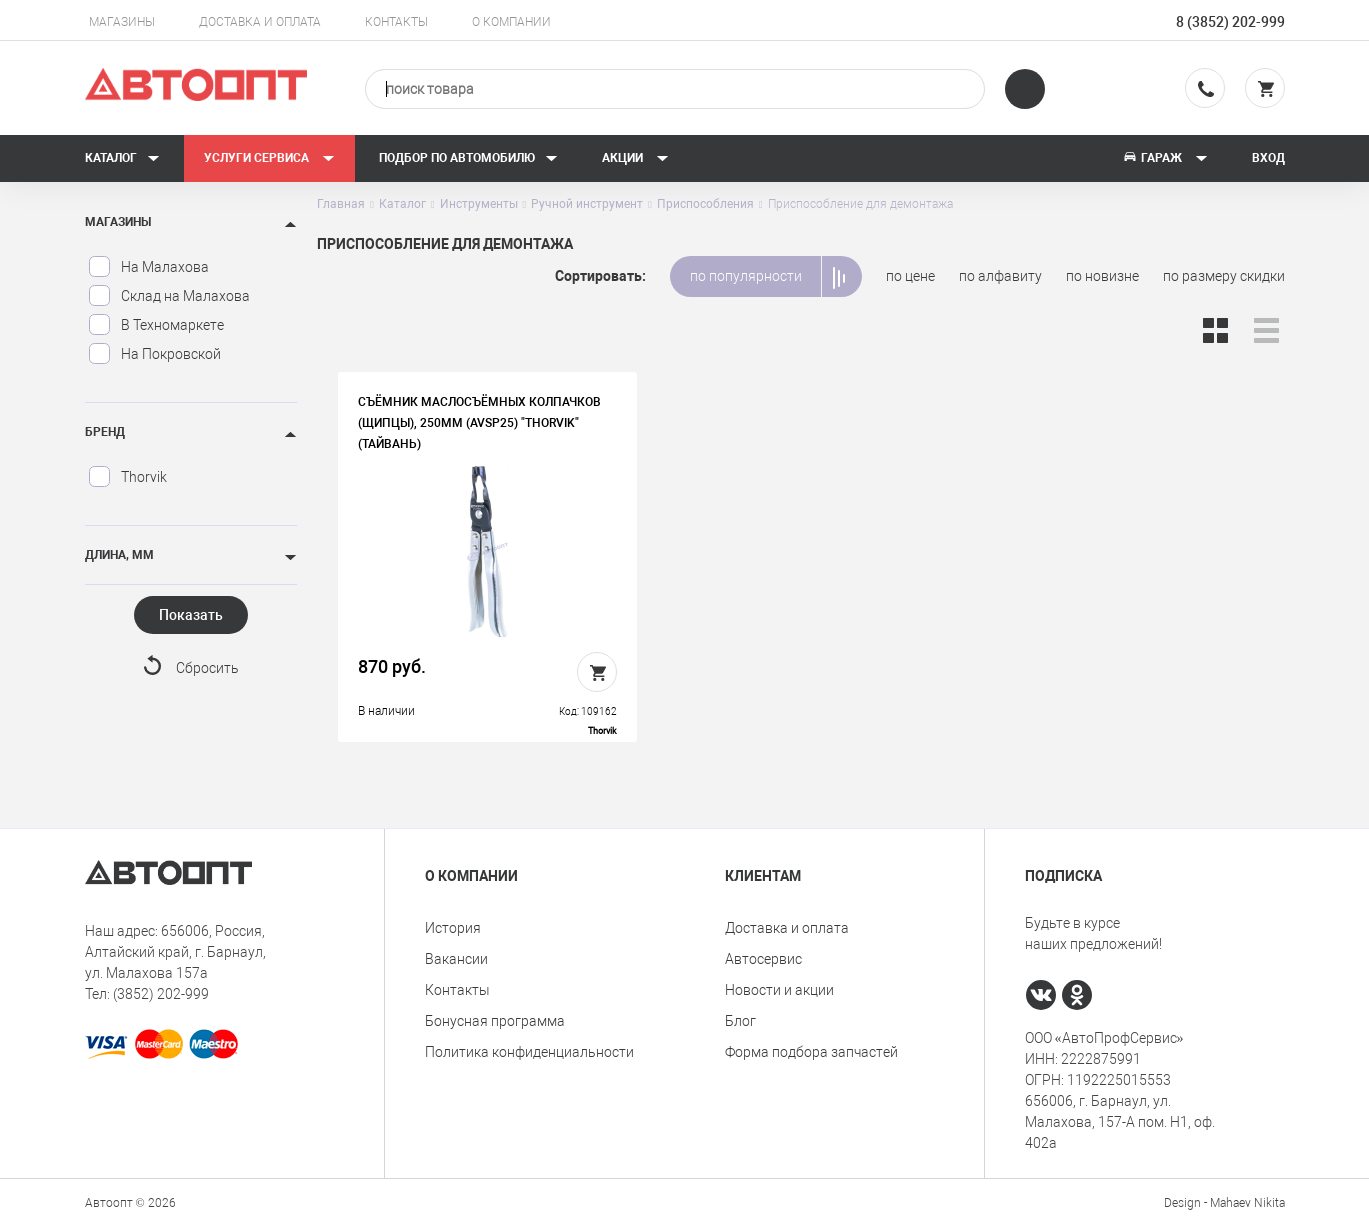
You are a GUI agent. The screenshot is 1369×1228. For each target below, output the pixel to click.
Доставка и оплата (260, 22)
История (453, 928)
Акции (635, 158)
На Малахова (148, 267)
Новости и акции (779, 990)
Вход (1268, 158)
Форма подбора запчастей (811, 1052)
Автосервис (763, 959)
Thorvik (127, 477)
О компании (511, 22)
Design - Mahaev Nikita (1224, 1203)
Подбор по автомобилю (468, 158)
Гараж (1165, 158)
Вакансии (456, 959)
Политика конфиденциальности (529, 1052)
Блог (740, 1021)
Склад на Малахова (169, 296)
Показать (191, 615)
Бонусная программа (495, 1021)
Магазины (122, 22)
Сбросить (207, 668)
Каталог (122, 158)
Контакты (396, 22)
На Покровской (154, 354)
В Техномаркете (156, 325)
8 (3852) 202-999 (1230, 22)
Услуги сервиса (269, 158)
